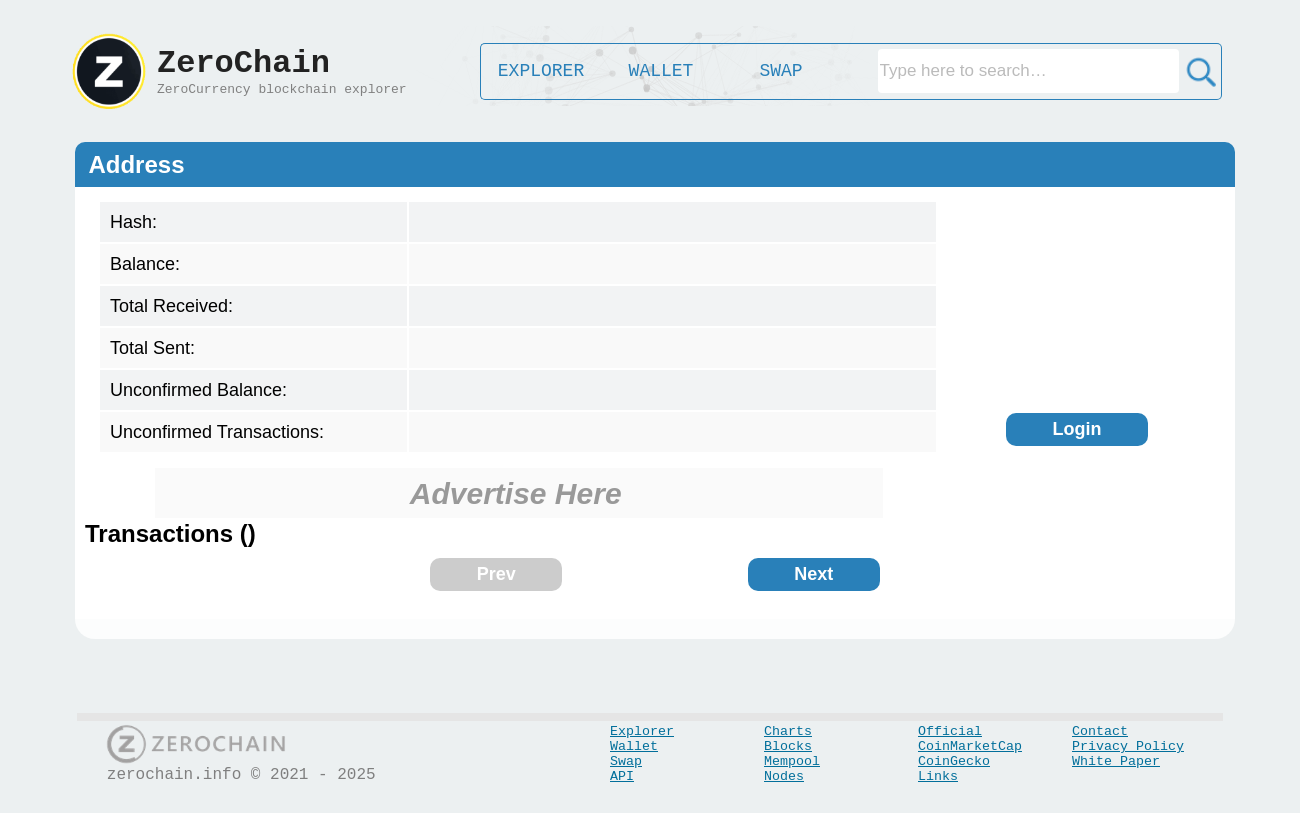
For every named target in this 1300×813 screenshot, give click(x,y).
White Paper (1116, 761)
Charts (788, 731)
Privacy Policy (1128, 746)
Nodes (784, 776)
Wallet (634, 746)
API (622, 776)
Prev (496, 574)
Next (813, 574)
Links (938, 776)
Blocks (788, 746)
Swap (626, 761)
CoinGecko (954, 761)
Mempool (792, 761)
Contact (1100, 731)
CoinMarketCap (970, 746)
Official (950, 731)
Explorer (642, 731)
